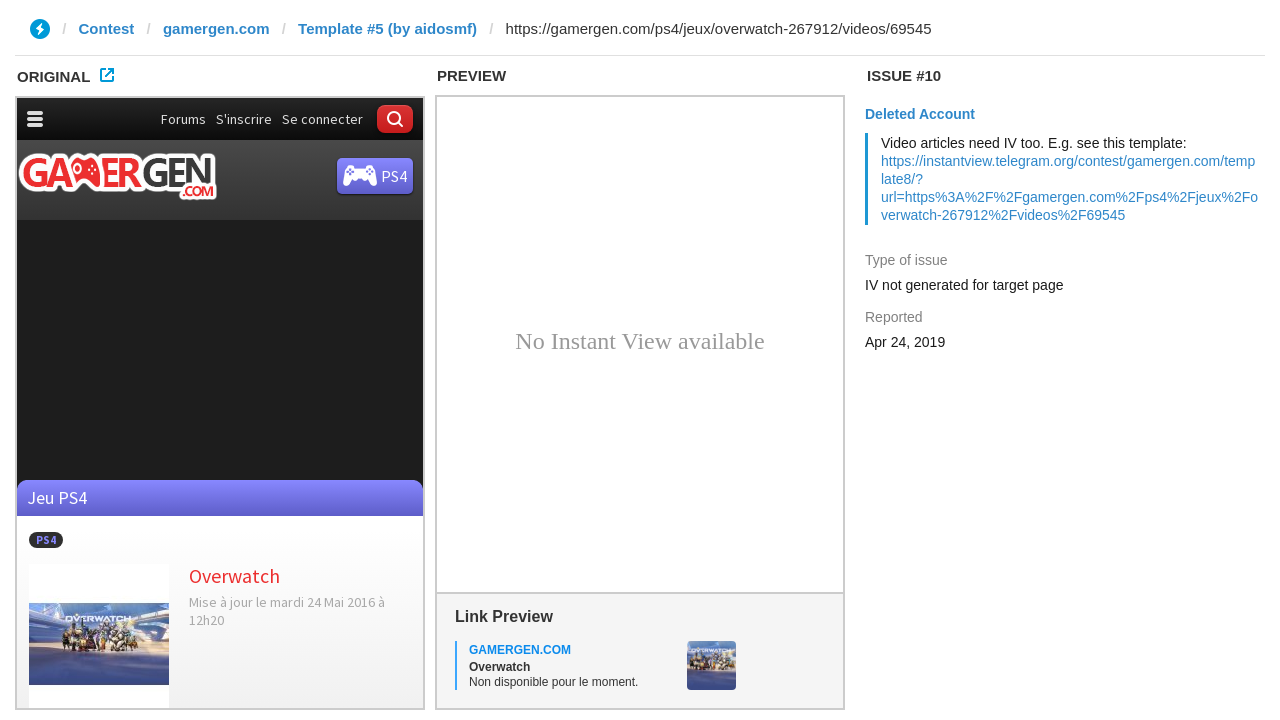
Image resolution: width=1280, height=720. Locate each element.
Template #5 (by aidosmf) (387, 28)
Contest (107, 28)
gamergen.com (216, 28)
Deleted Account (920, 114)
